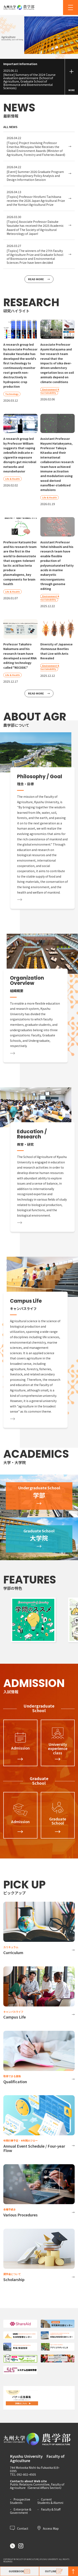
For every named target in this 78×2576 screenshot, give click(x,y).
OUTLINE (54, 2571)
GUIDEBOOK (19, 2571)
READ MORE (36, 279)
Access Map (48, 2528)
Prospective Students (20, 2501)
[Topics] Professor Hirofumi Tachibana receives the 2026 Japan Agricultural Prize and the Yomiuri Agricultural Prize (36, 198)
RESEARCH (31, 302)
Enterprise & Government (20, 2511)
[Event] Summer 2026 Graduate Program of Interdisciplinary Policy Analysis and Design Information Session (36, 173)
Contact (19, 2528)
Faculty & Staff (51, 2509)
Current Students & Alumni (50, 2501)
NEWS (19, 107)
